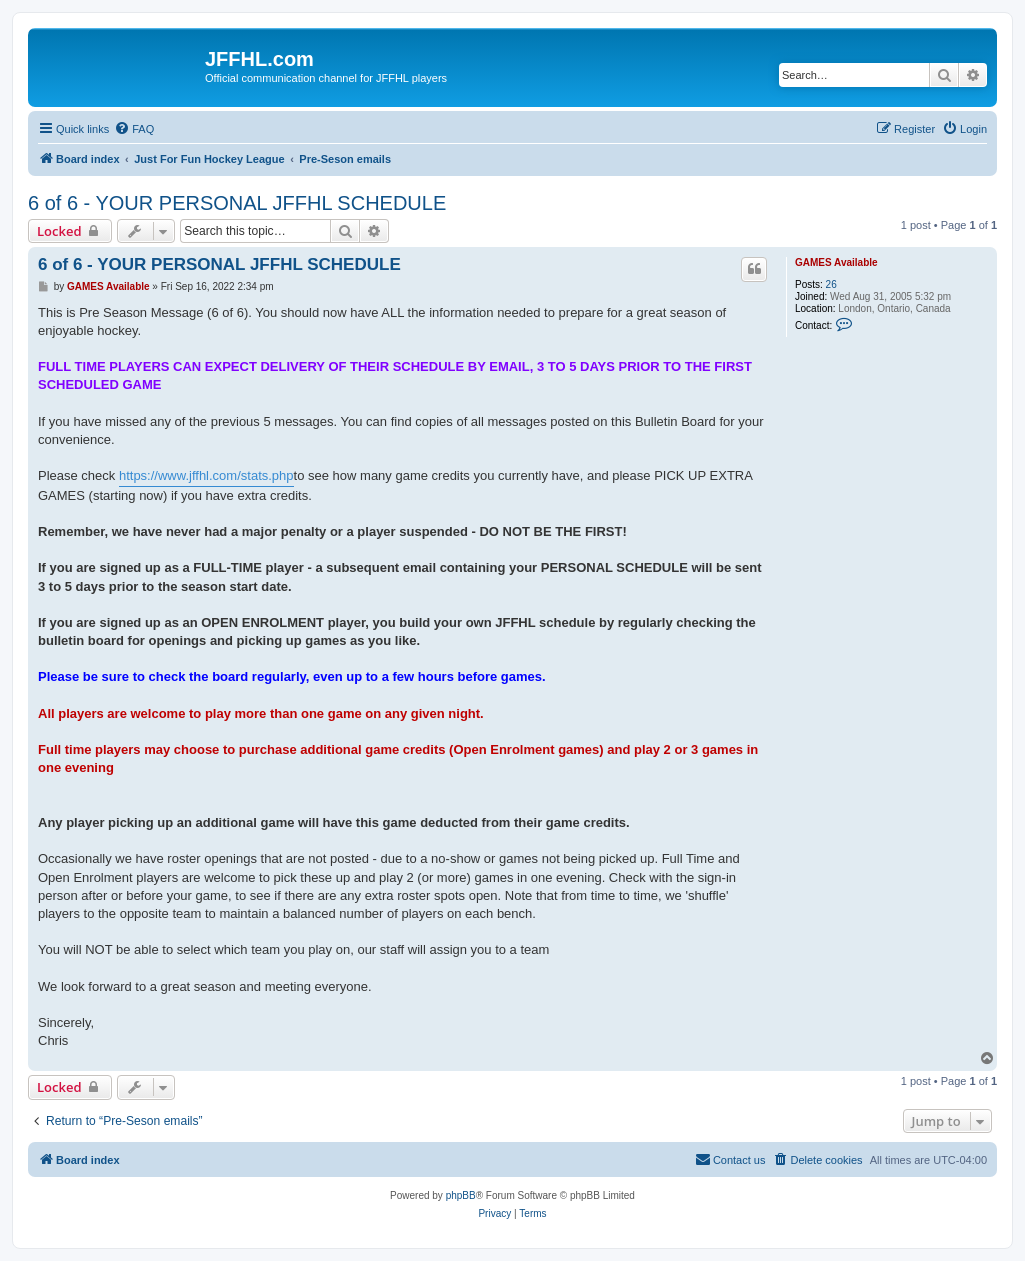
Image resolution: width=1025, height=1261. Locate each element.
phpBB (461, 1195)
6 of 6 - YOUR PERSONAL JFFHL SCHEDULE (237, 203)
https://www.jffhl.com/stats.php (206, 475)
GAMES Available (836, 262)
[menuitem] (134, 129)
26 (831, 284)
